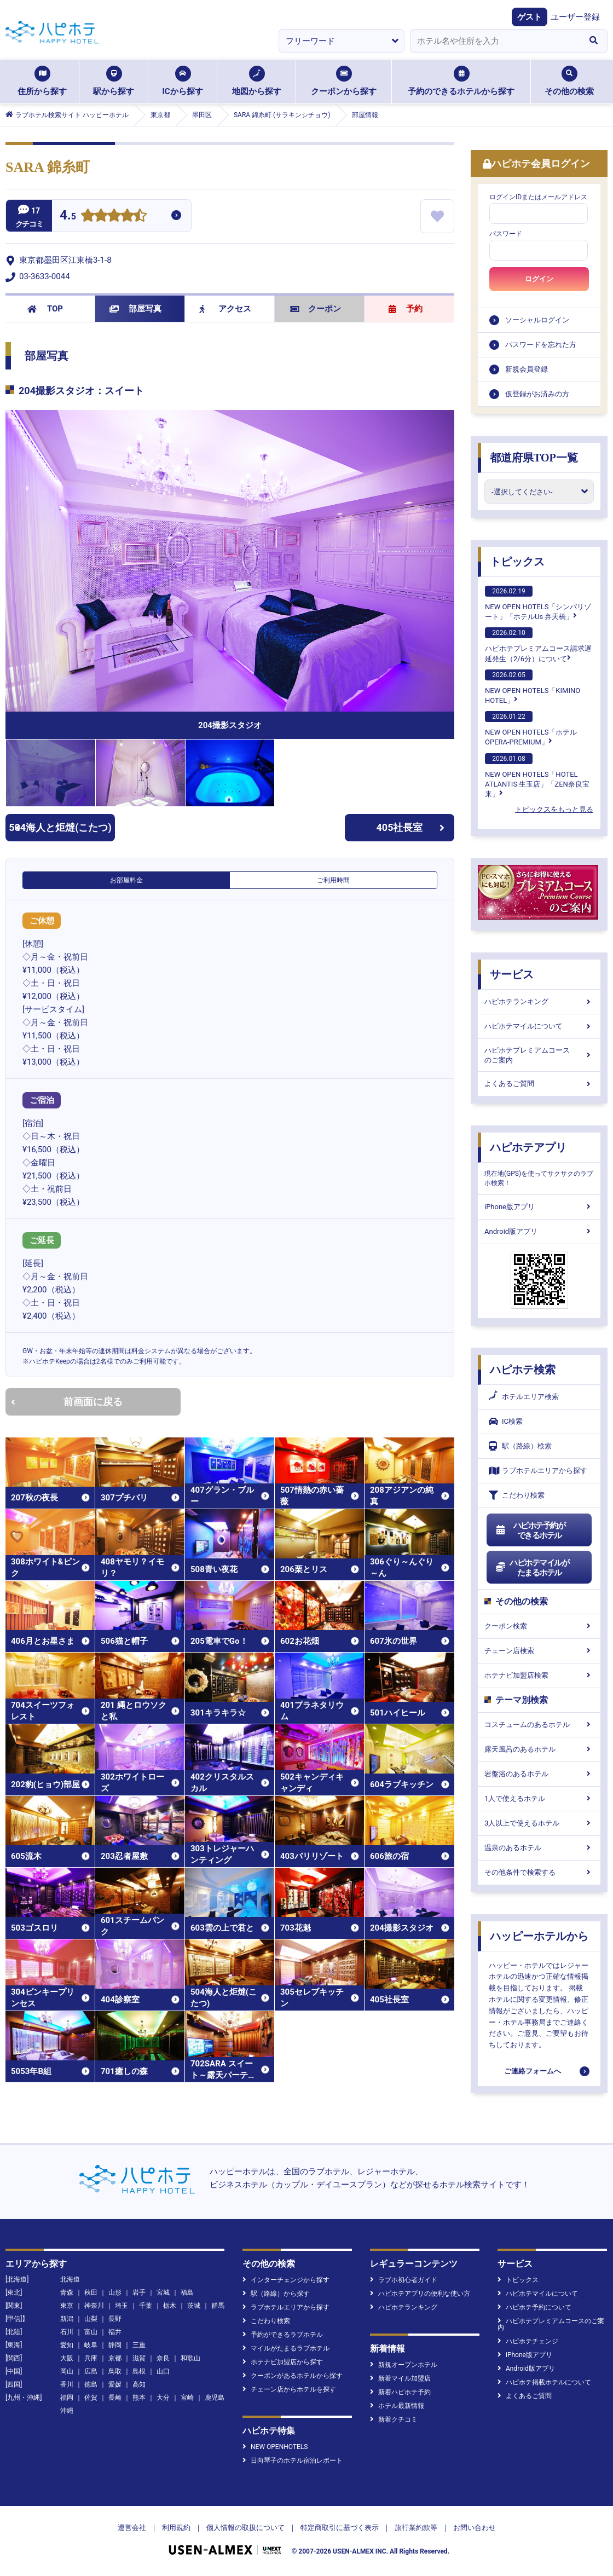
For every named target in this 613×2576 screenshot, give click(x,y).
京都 (115, 2358)
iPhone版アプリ (539, 1207)
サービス (512, 974)
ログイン (539, 279)
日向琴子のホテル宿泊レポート (292, 2460)
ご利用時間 (333, 880)
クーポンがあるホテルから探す (292, 2375)
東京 (66, 2305)
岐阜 (90, 2345)
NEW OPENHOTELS (275, 2447)
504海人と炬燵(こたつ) (60, 827)
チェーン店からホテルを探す (289, 2389)
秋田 (90, 2292)
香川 (66, 2384)
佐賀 (90, 2397)
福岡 (66, 2397)
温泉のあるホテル (539, 1848)
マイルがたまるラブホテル (285, 2348)
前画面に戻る (67, 1401)
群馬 (217, 2305)
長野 (115, 2319)
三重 (139, 2345)
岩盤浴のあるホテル (539, 1774)
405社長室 (411, 827)
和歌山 (190, 2358)
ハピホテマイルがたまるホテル (532, 1568)
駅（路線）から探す (276, 2293)
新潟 (66, 2319)
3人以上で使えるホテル (539, 1823)
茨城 (193, 2305)
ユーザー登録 (575, 17)
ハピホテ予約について (534, 2307)
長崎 (115, 2397)
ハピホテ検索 (523, 1370)
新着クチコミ (394, 2419)
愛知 (66, 2345)
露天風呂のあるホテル (539, 1749)
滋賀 (139, 2358)
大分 (163, 2397)
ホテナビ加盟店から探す (282, 2362)
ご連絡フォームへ (532, 2071)
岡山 (66, 2371)
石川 (66, 2332)
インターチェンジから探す (285, 2280)
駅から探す (113, 81)
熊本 (139, 2397)
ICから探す (182, 81)
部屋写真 (135, 309)
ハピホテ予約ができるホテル (530, 1530)
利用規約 (176, 2527)
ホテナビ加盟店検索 (539, 1675)
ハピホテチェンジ (528, 2341)
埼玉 (121, 2305)
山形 (115, 2292)
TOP (45, 309)
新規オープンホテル (403, 2365)
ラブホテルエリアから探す (538, 1470)
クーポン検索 (539, 1626)
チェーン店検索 (539, 1651)
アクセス (225, 309)
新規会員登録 (526, 369)
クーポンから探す (344, 81)
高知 (139, 2384)
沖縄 (66, 2411)
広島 (90, 2371)
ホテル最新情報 (397, 2406)
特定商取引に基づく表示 (339, 2527)
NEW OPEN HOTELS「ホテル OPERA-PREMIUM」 (531, 728)
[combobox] (495, 41)
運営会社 (132, 2527)
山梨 (90, 2319)
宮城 (163, 2292)
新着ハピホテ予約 (400, 2392)
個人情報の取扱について (245, 2527)
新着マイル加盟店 (400, 2378)
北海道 (70, 2279)
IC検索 (506, 1421)
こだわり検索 (517, 1495)
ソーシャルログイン (537, 320)
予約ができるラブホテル (282, 2334)
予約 (406, 309)
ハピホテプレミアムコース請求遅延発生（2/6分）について (538, 644)
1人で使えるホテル (539, 1798)
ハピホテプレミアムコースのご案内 (539, 1055)
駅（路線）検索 (520, 1446)
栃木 (169, 2305)
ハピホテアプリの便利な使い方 (420, 2293)
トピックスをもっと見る (554, 809)
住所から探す (42, 81)
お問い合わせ (474, 2527)
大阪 (66, 2358)
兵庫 (90, 2358)
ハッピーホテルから (539, 1936)
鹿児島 (214, 2397)
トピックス (517, 562)
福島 (187, 2292)
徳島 (90, 2384)
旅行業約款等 (416, 2527)
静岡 (115, 2345)
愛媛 (115, 2384)
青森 (66, 2292)
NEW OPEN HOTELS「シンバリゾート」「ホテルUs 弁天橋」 (538, 603)
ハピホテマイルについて (539, 1026)
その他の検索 (569, 81)
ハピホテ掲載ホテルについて (544, 2382)
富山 (90, 2332)
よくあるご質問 (539, 1083)
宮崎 (187, 2397)
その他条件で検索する (539, 1872)
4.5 (68, 216)
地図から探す (256, 81)
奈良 (163, 2358)
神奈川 (94, 2305)
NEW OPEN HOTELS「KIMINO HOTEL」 (532, 686)
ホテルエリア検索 (524, 1397)
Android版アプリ (539, 1231)
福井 (115, 2332)
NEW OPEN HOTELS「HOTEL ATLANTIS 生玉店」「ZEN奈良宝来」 (537, 775)
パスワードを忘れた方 (540, 344)
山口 (163, 2371)
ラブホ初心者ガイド (403, 2280)
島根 (139, 2371)
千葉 (145, 2305)
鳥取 (115, 2371)
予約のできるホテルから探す (461, 81)
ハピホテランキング (539, 1001)
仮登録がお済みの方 (537, 394)
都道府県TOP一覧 (534, 458)
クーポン (315, 309)
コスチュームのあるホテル (539, 1724)
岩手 (139, 2292)
